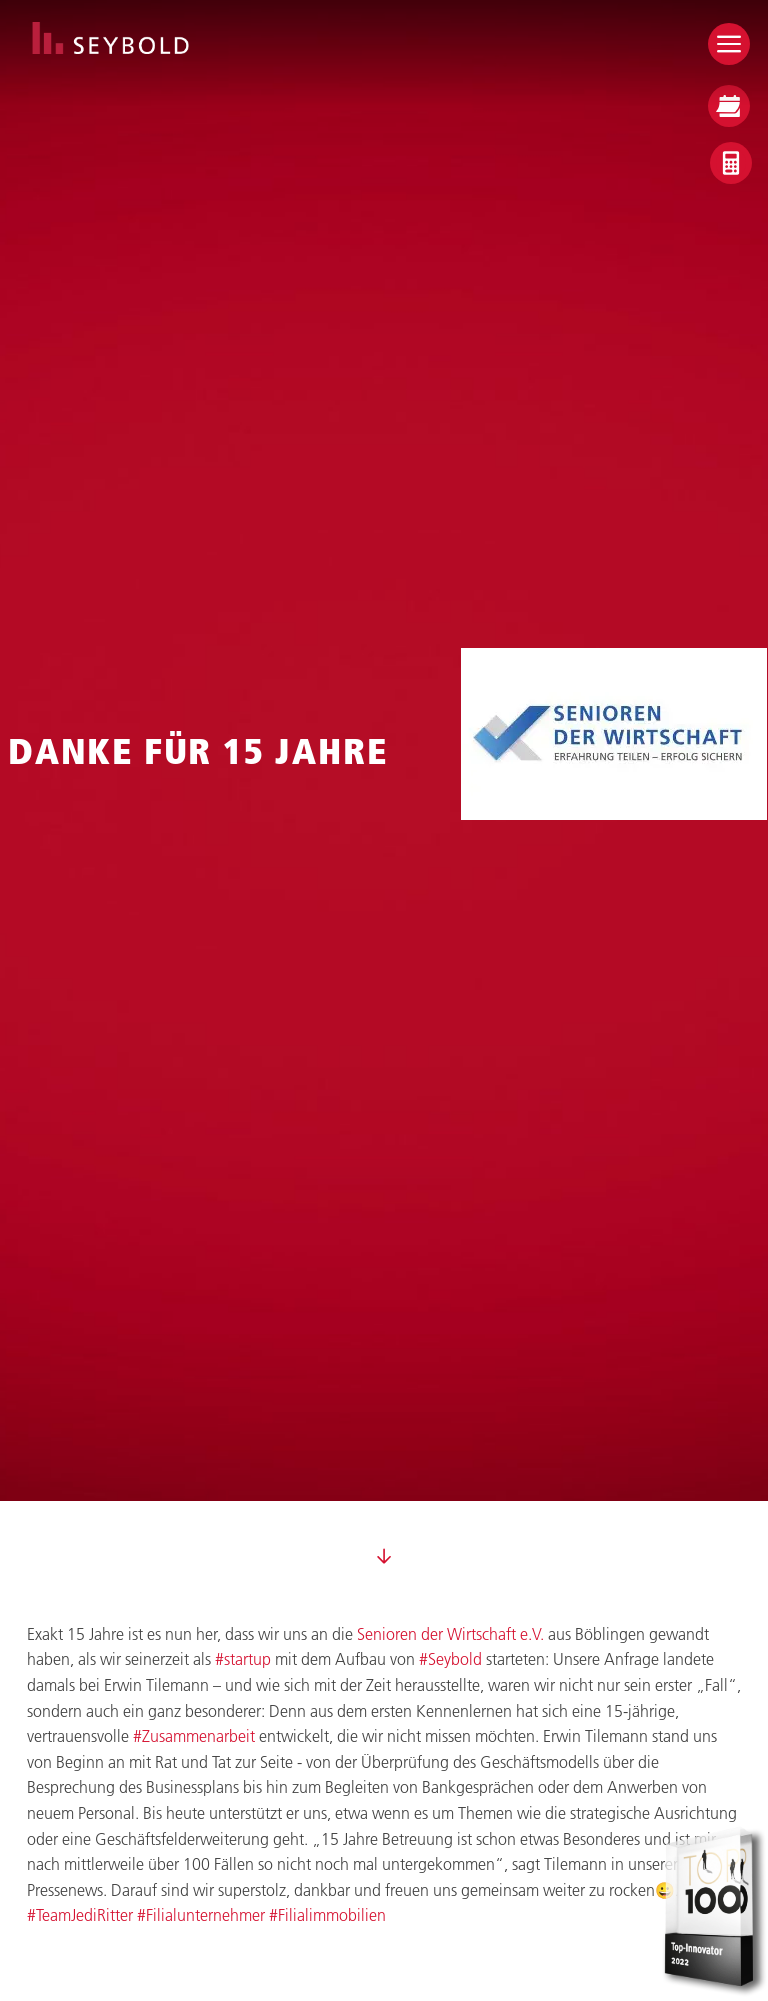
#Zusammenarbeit (194, 1735)
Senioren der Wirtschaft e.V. (450, 1633)
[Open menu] (729, 44)
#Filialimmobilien (327, 1914)
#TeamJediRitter (80, 1914)
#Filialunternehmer (201, 1914)
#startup (243, 1658)
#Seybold (450, 1658)
